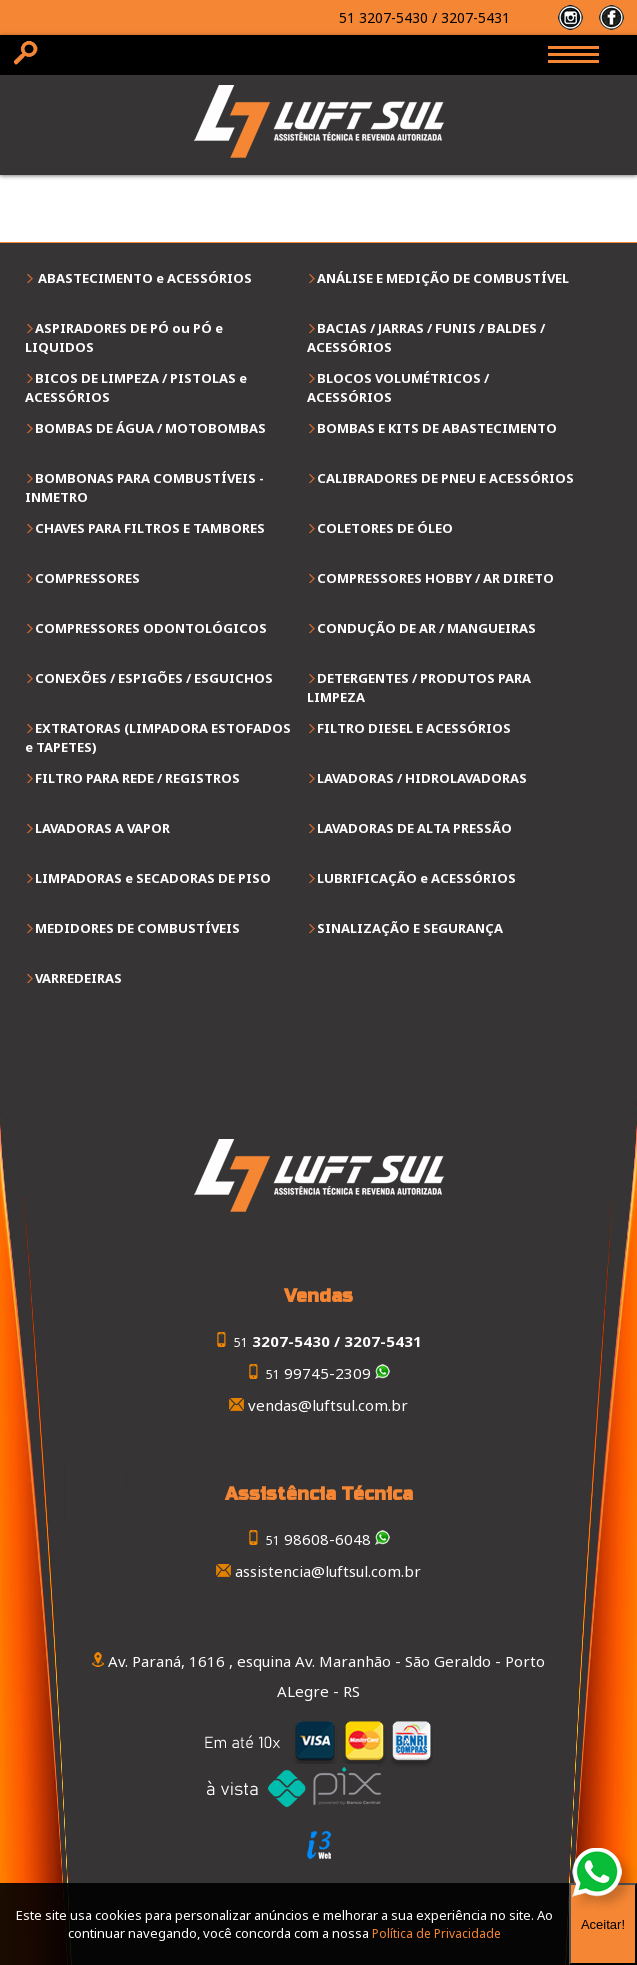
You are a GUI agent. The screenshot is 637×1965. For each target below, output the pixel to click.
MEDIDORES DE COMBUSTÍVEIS (137, 928)
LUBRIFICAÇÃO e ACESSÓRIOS (416, 878)
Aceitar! (603, 1924)
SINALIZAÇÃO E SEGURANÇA (410, 928)
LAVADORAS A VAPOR (102, 828)
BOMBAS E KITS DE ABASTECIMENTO (437, 428)
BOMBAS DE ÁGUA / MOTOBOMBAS (150, 428)
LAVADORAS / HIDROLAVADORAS (422, 778)
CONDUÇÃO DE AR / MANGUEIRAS (426, 628)
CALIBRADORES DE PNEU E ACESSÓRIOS (445, 478)
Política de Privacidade (436, 1933)
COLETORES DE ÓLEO (385, 528)
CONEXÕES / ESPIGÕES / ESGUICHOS (154, 678)
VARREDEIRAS (78, 978)
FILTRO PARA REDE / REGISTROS (137, 778)
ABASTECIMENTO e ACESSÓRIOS (143, 278)
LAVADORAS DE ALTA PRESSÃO (414, 828)
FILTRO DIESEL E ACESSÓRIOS (414, 728)
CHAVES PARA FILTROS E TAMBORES (150, 528)
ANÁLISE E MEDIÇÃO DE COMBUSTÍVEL (443, 278)
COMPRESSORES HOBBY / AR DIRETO (435, 578)
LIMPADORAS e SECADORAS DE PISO (153, 878)
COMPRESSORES (87, 578)
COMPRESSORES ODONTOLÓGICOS (151, 628)
